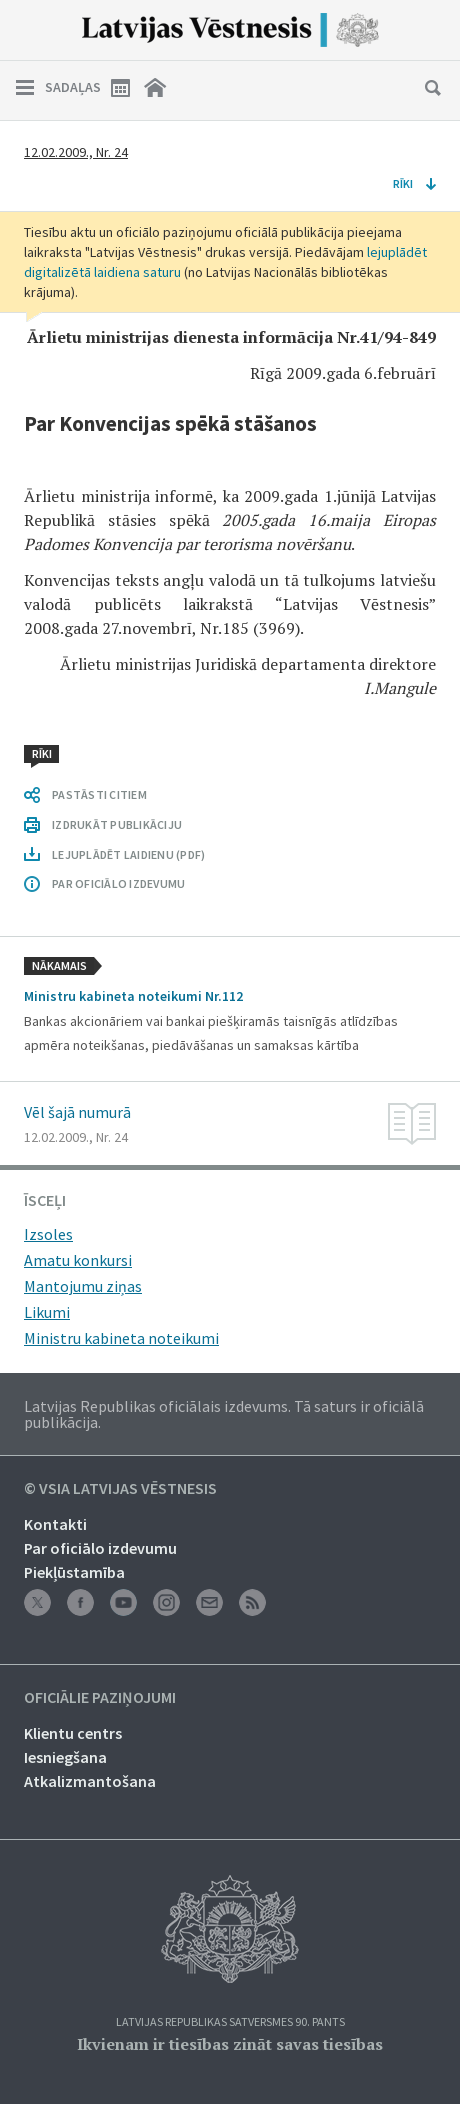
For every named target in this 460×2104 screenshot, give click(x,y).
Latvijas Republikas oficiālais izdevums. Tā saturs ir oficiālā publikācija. (224, 1414)
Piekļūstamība (74, 1572)
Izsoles (48, 1234)
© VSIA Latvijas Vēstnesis (120, 1489)
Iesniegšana (65, 1757)
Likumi (47, 1312)
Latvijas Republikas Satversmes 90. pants (230, 2022)
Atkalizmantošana (90, 1781)
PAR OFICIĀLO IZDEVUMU (118, 883)
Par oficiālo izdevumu (100, 1548)
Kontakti (55, 1524)
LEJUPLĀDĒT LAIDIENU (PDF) (128, 854)
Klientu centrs (73, 1733)
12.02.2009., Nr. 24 (76, 152)
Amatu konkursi (78, 1260)
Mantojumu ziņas (83, 1286)
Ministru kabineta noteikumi (121, 1338)
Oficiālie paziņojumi (100, 1698)
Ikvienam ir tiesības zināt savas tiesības (230, 2044)
